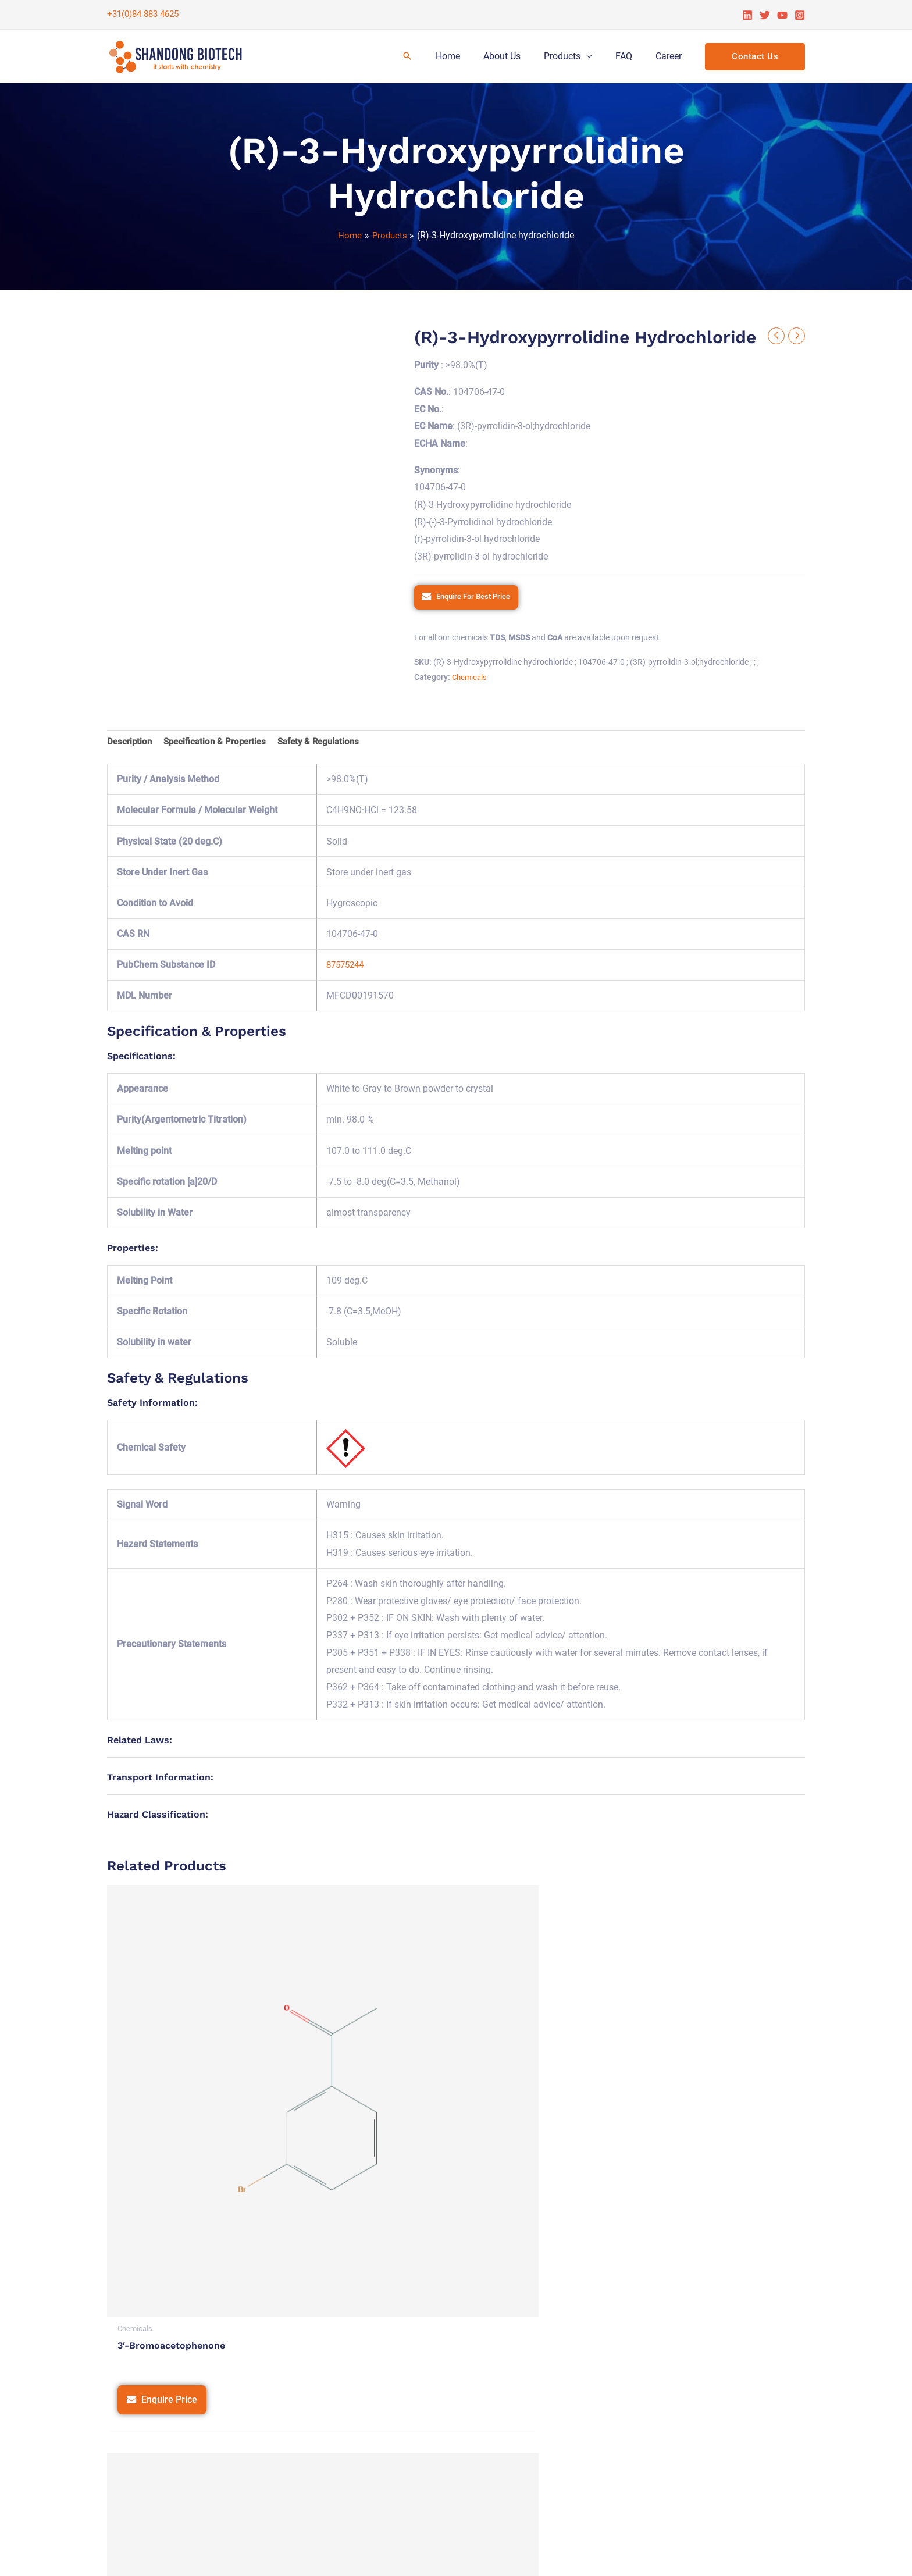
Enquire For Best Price (478, 598)
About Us (518, 56)
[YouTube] (782, 15)
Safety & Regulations (329, 744)
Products (573, 56)
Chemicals (470, 679)
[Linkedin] (747, 15)
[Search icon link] (430, 57)
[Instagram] (800, 15)
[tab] (130, 744)
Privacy (525, 2555)
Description (130, 744)
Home (469, 56)
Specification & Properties (220, 744)
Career (671, 56)
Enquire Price (170, 2138)
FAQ (630, 56)
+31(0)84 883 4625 (143, 14)
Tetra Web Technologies (755, 2555)
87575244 (347, 968)
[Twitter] (765, 15)
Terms (563, 2555)
